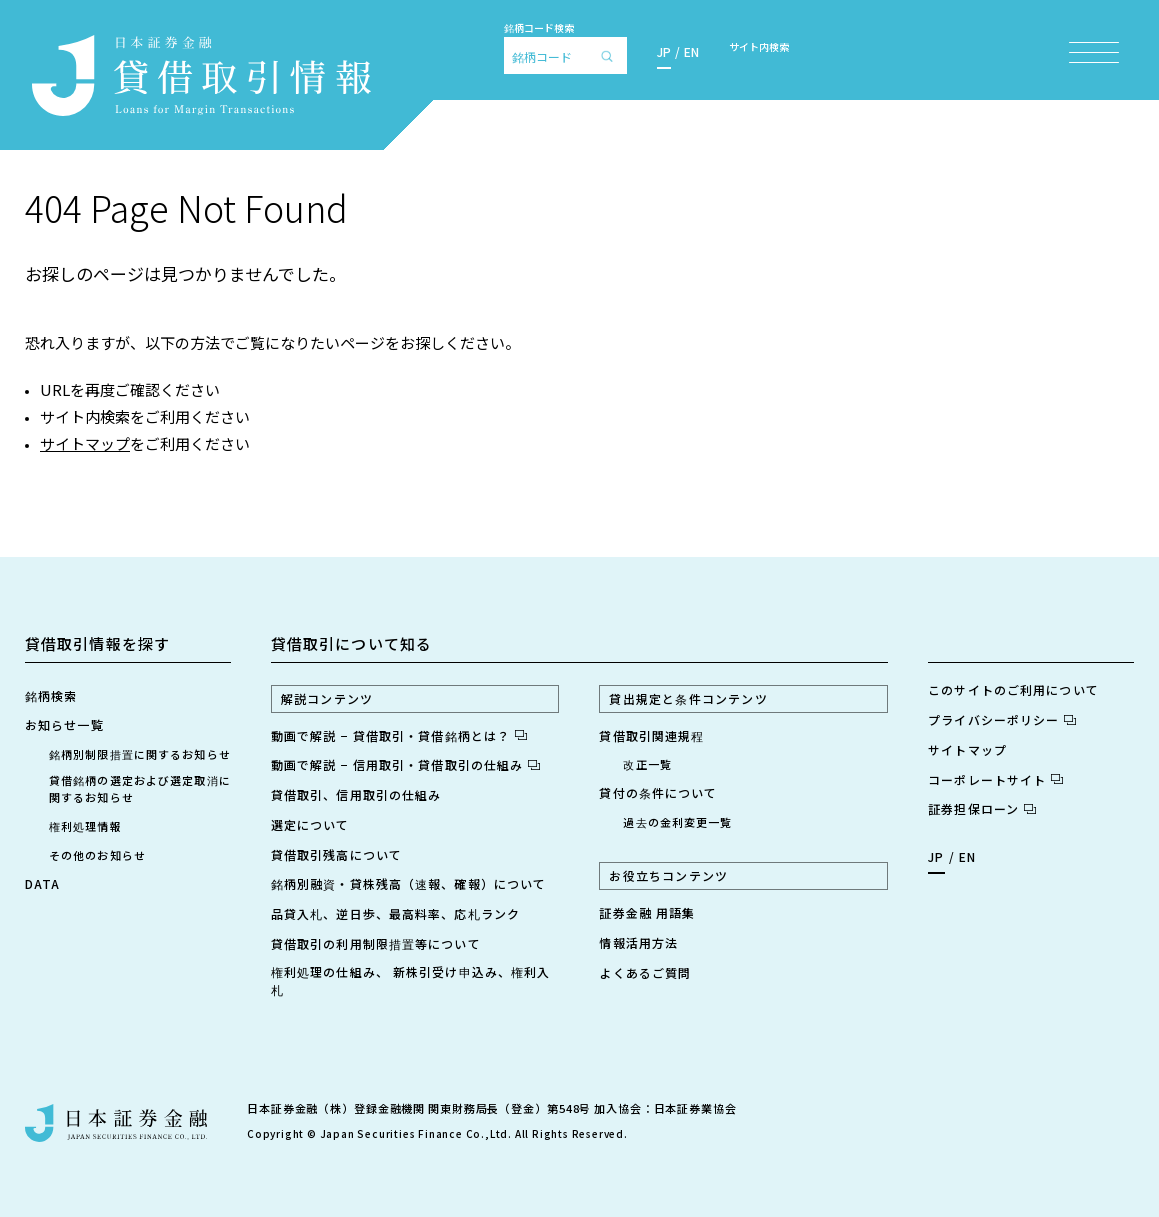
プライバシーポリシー (1002, 719)
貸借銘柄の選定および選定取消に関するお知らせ (140, 788)
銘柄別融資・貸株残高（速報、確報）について (409, 883)
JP (664, 51)
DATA (42, 883)
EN (691, 51)
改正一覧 (647, 764)
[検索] (612, 55)
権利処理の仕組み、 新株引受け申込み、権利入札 (411, 980)
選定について (310, 824)
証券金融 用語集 (647, 912)
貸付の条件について (658, 792)
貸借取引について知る (351, 643)
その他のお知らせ (97, 855)
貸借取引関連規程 (651, 735)
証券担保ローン (982, 808)
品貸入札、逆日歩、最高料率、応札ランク (395, 913)
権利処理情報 (85, 826)
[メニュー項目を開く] (1094, 52)
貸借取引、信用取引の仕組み (356, 794)
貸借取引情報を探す (97, 643)
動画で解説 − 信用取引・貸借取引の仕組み (406, 764)
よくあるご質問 (645, 972)
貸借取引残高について (336, 854)
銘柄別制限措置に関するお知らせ (140, 754)
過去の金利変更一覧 (677, 822)
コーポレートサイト (995, 779)
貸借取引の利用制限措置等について (376, 943)
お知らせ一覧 (64, 724)
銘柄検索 (51, 695)
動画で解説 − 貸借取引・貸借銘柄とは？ (399, 735)
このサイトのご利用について (1013, 689)
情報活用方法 (638, 942)
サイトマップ (85, 443)
